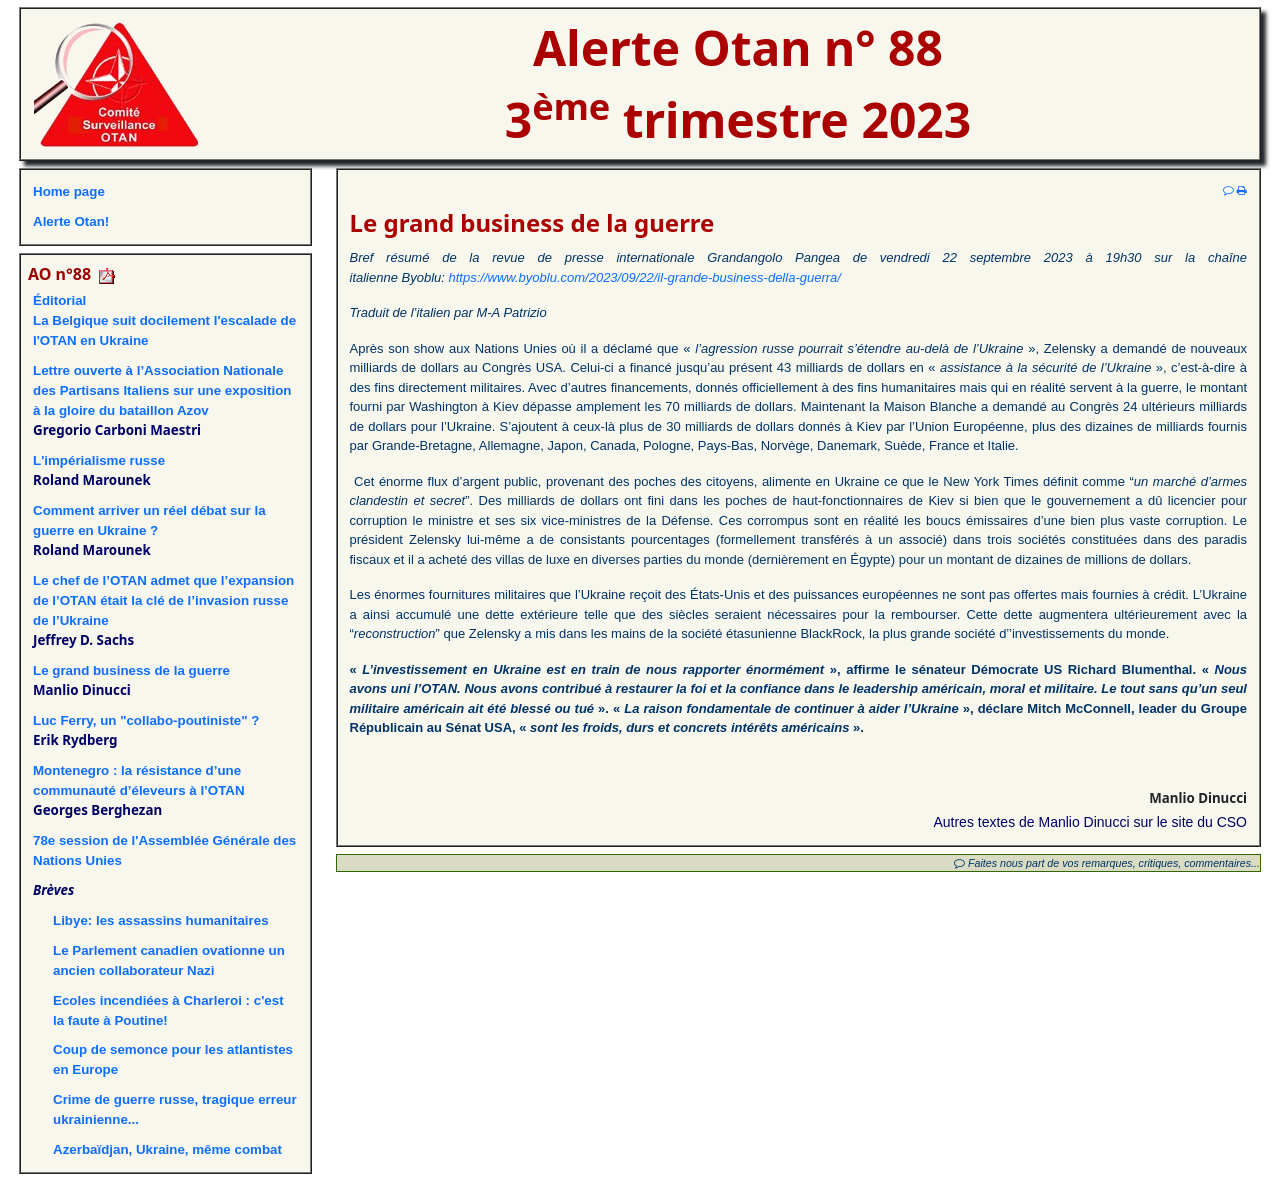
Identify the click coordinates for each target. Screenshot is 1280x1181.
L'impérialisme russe (99, 460)
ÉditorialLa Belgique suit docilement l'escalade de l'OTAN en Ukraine (164, 320)
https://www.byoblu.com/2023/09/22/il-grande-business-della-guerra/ (645, 277)
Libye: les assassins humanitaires (161, 920)
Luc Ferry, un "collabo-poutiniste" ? (146, 720)
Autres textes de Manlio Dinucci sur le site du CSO (1090, 822)
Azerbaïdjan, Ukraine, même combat (169, 1149)
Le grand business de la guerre (131, 670)
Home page (69, 191)
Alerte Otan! (71, 221)
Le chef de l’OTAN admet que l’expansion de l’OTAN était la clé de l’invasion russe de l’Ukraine (163, 600)
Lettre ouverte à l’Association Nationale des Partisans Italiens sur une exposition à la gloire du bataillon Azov (162, 390)
